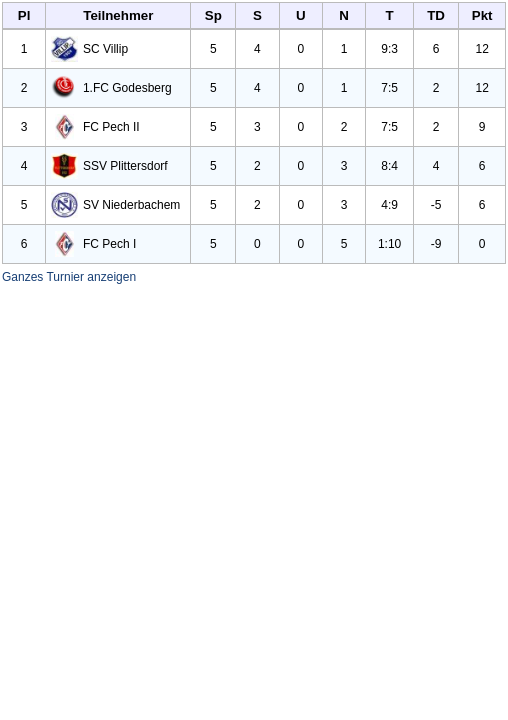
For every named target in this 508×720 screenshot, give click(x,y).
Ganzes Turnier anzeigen (69, 277)
